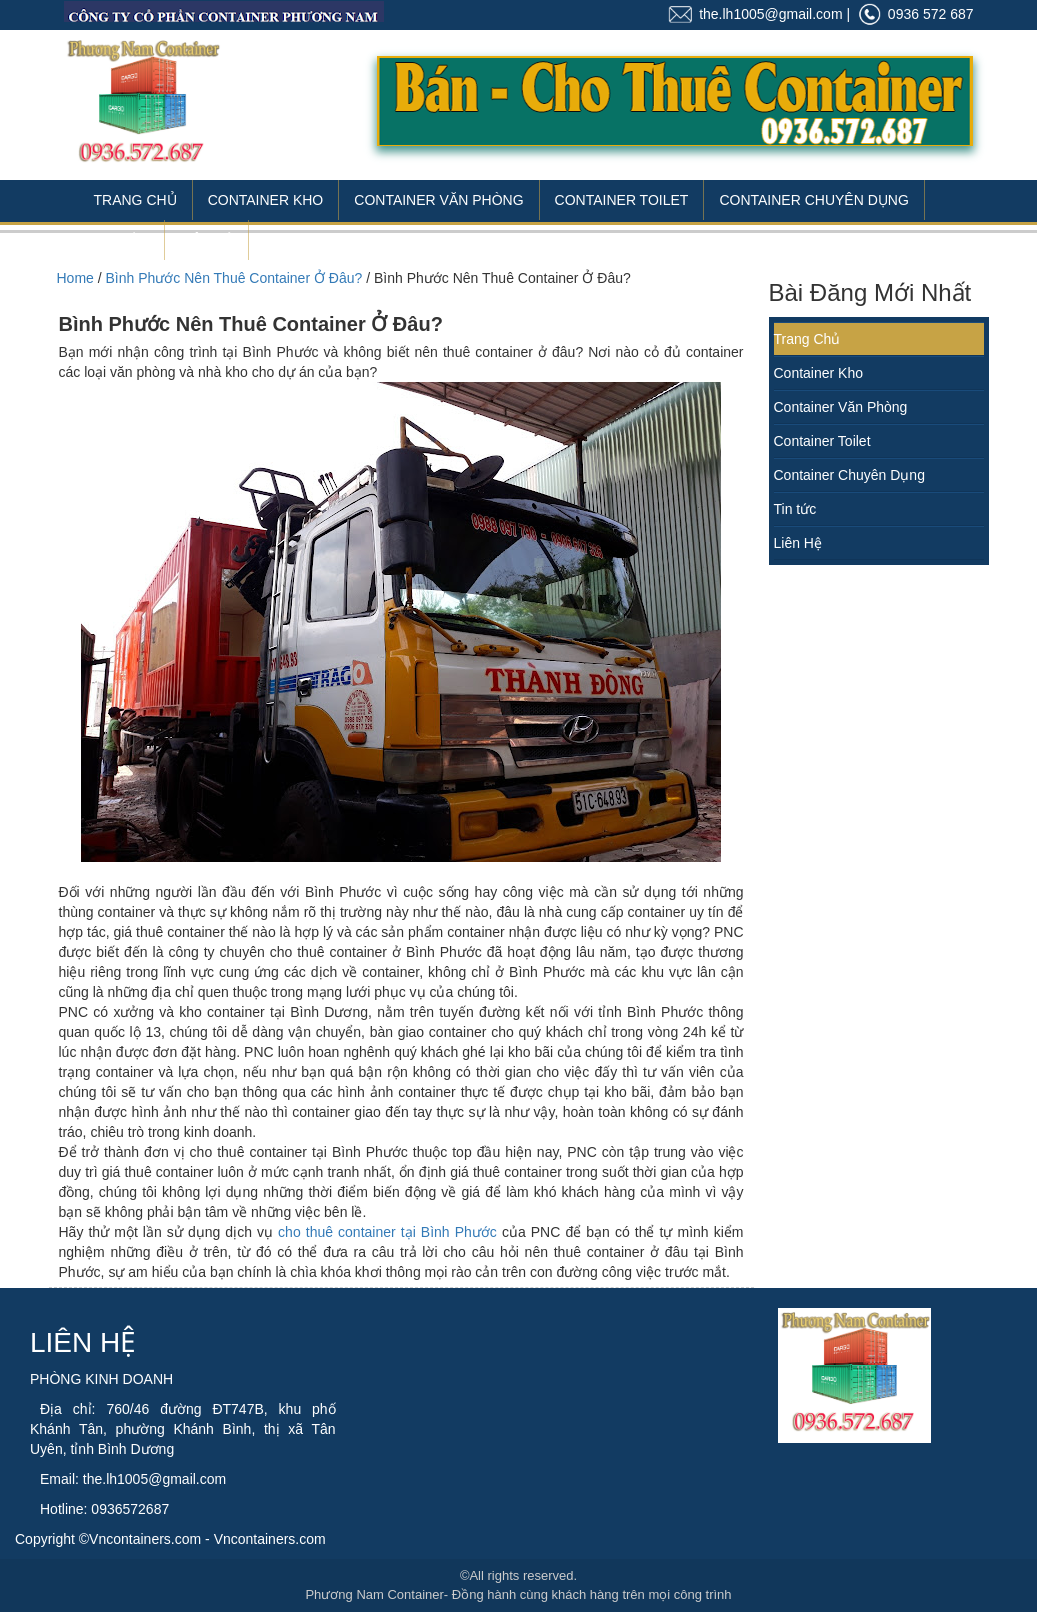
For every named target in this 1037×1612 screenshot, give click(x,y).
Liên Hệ (206, 240)
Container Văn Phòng (438, 200)
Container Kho (266, 200)
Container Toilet (622, 200)
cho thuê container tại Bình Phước (387, 1232)
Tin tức (795, 509)
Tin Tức (122, 240)
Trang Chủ (135, 200)
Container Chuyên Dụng (813, 200)
